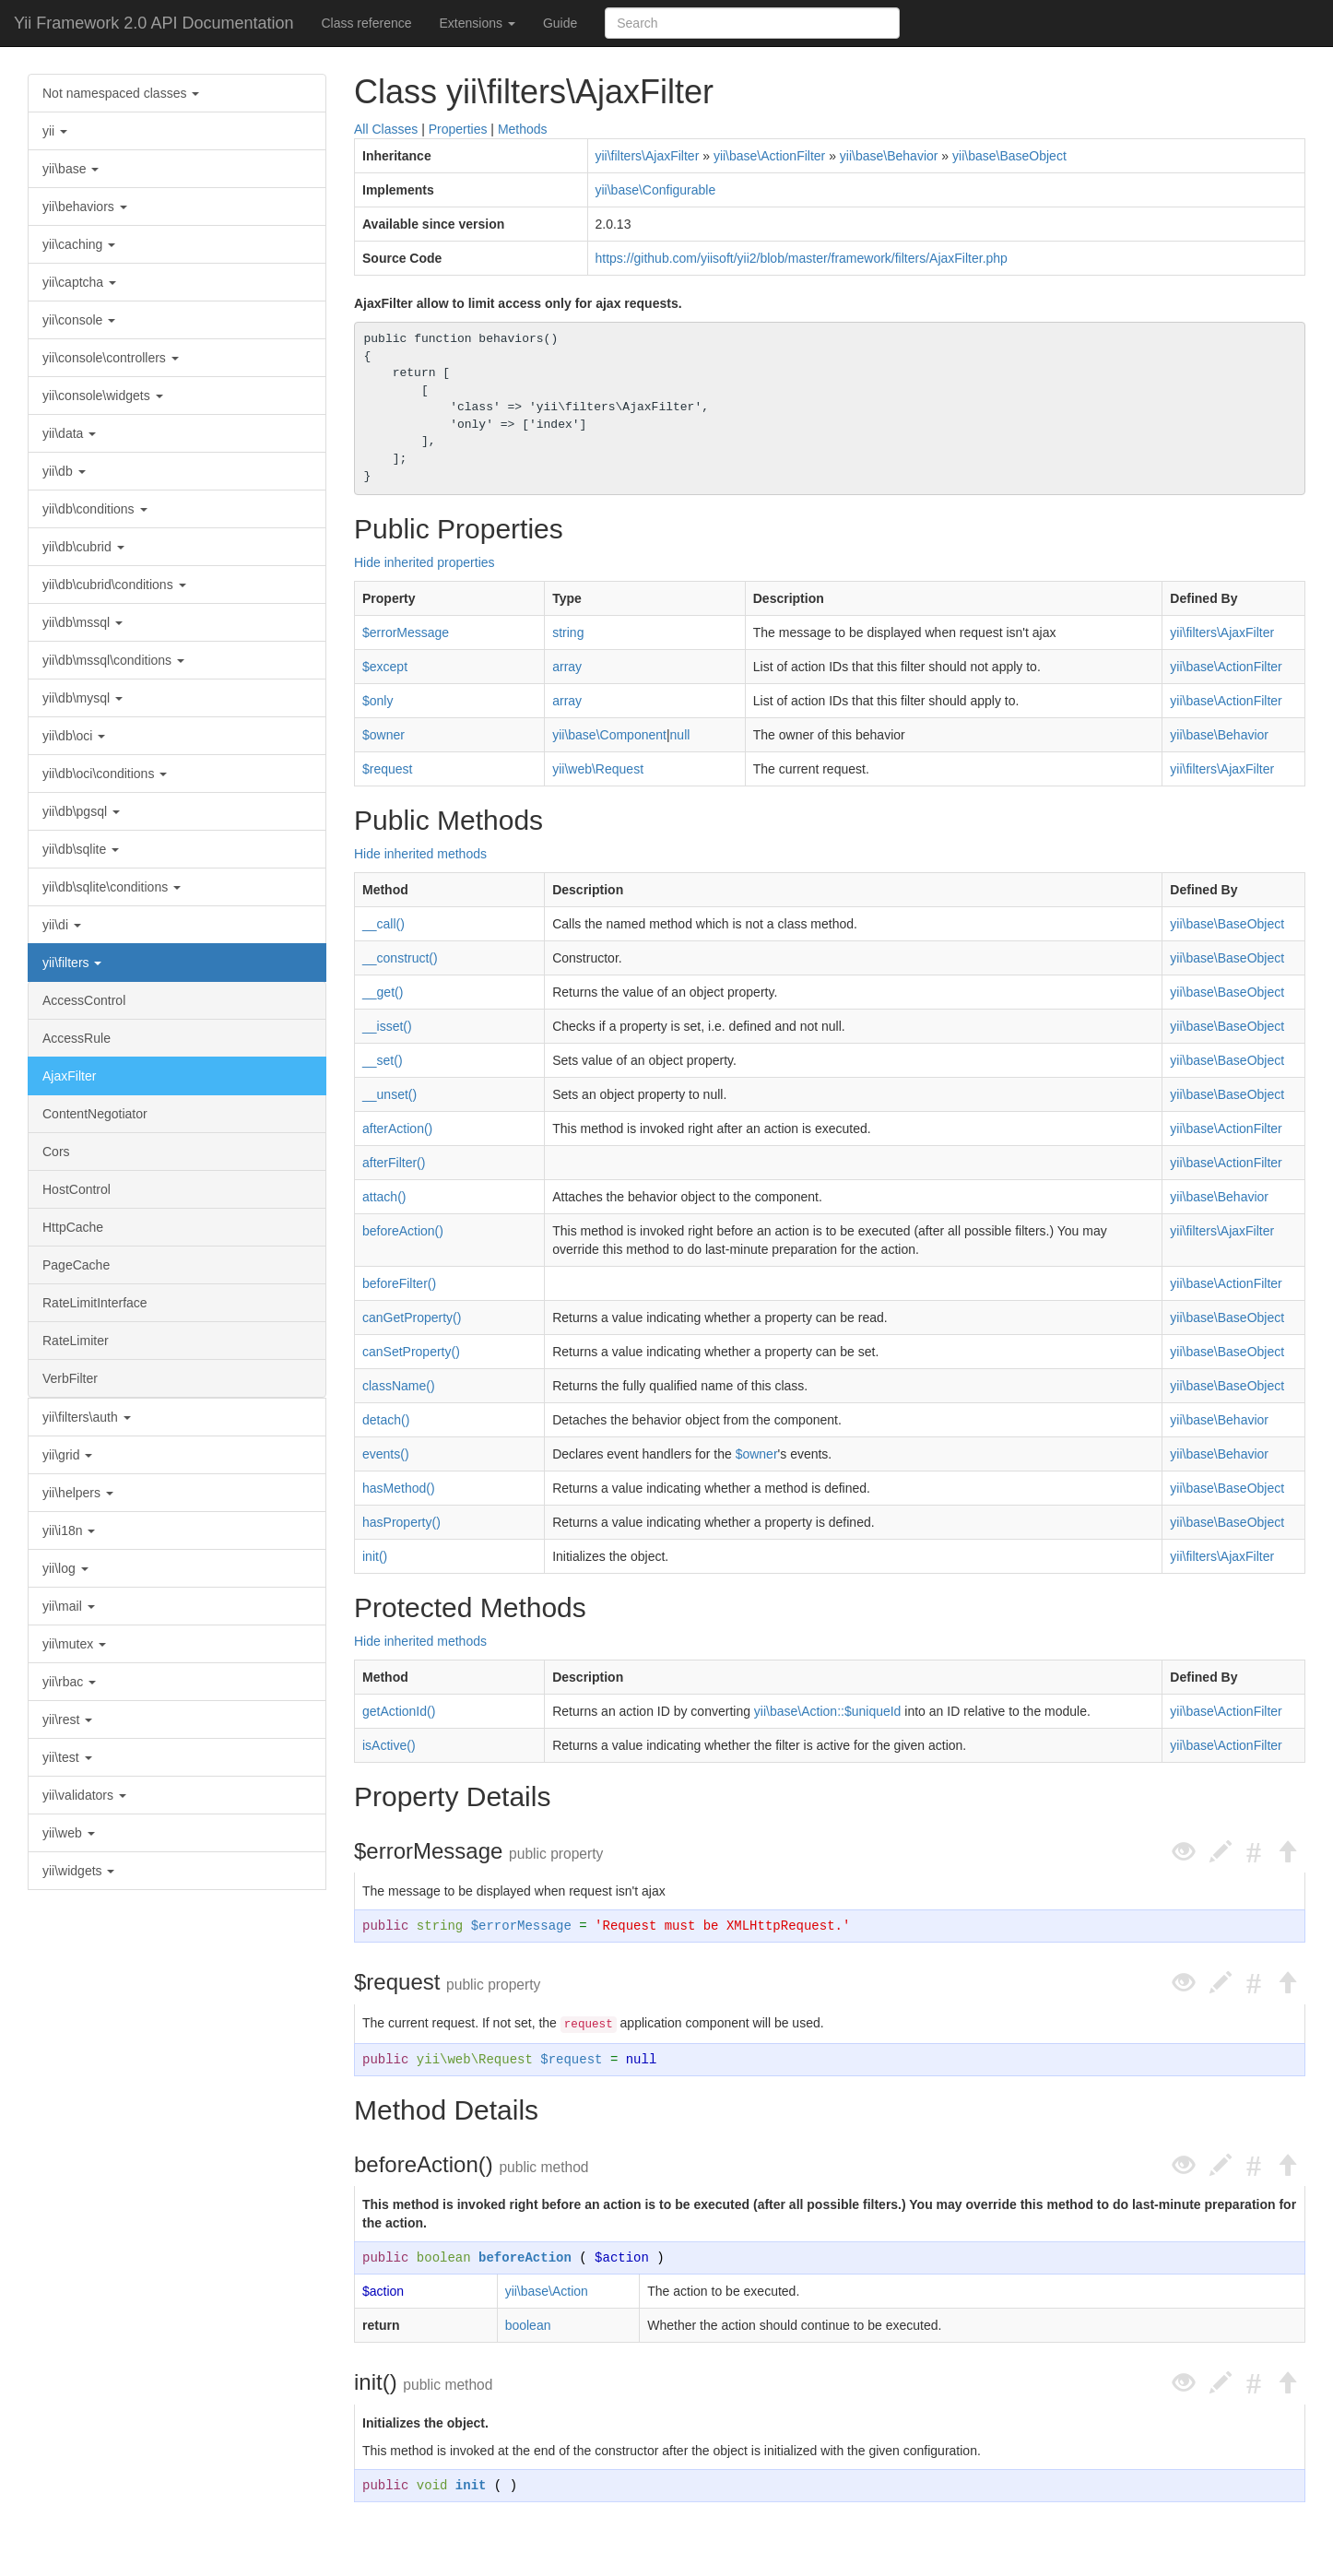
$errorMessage (405, 632)
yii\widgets (78, 1870)
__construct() (400, 958)
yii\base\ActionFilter (769, 155)
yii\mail (68, 1606)
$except (384, 666)
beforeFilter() (399, 1283)
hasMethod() (398, 1488)
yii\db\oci (73, 735)
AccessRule (76, 1038)
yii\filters (71, 962)
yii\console (78, 320)
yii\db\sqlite (80, 849)
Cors (56, 1151)
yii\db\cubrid (83, 546)
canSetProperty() (411, 1351)
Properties (458, 129)
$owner (383, 734)
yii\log (65, 1568)
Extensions (477, 23)
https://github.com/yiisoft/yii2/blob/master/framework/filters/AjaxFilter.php (802, 258)
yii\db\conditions (94, 509)
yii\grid (67, 1455)
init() (374, 1556)
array (567, 666)
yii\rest (67, 1719)
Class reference (366, 23)
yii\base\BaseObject (1009, 155)
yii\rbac (69, 1681)
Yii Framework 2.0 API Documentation (153, 23)
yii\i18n (68, 1530)
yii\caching (78, 244)
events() (385, 1454)
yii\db (64, 471)
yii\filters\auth (86, 1417)
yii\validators (84, 1795)
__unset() (389, 1094)
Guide (560, 23)
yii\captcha (79, 282)
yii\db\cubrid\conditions (114, 584)
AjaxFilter (69, 1076)
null (680, 734)
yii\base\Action (546, 2291)
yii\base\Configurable (656, 190)
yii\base (70, 168)
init (471, 2485)
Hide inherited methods (420, 853)
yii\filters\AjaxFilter (648, 155)
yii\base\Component (609, 734)
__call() (383, 923)
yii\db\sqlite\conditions (111, 887)
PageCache (76, 1265)
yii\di (61, 924)
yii (54, 131)
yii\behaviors (84, 206)
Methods (523, 129)
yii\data (69, 433)
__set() (382, 1060)
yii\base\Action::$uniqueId (828, 1711)
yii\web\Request (597, 769)
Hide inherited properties (424, 562)
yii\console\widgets (102, 395)
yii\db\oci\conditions (104, 773)
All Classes (386, 129)
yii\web (68, 1833)
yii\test (67, 1757)
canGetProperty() (411, 1317)
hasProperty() (401, 1522)
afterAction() (397, 1128)
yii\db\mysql (82, 698)
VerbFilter (70, 1378)
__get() (382, 992)
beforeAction (525, 2258)
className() (398, 1385)
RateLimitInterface (94, 1302)
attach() (384, 1196)
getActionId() (398, 1711)
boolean (444, 2258)
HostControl (76, 1189)
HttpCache (72, 1227)
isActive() (389, 1745)
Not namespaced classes (120, 93)
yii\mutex (74, 1644)
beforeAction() (402, 1230)
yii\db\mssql (82, 622)
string (568, 632)
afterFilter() (393, 1162)
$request (387, 769)
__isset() (387, 1026)
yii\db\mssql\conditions (113, 660)
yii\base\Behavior (889, 155)
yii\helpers (77, 1492)
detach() (385, 1419)
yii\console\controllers (110, 357)
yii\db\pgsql (81, 811)
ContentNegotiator (94, 1113)
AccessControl (83, 1000)
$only (377, 700)
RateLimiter (75, 1340)
